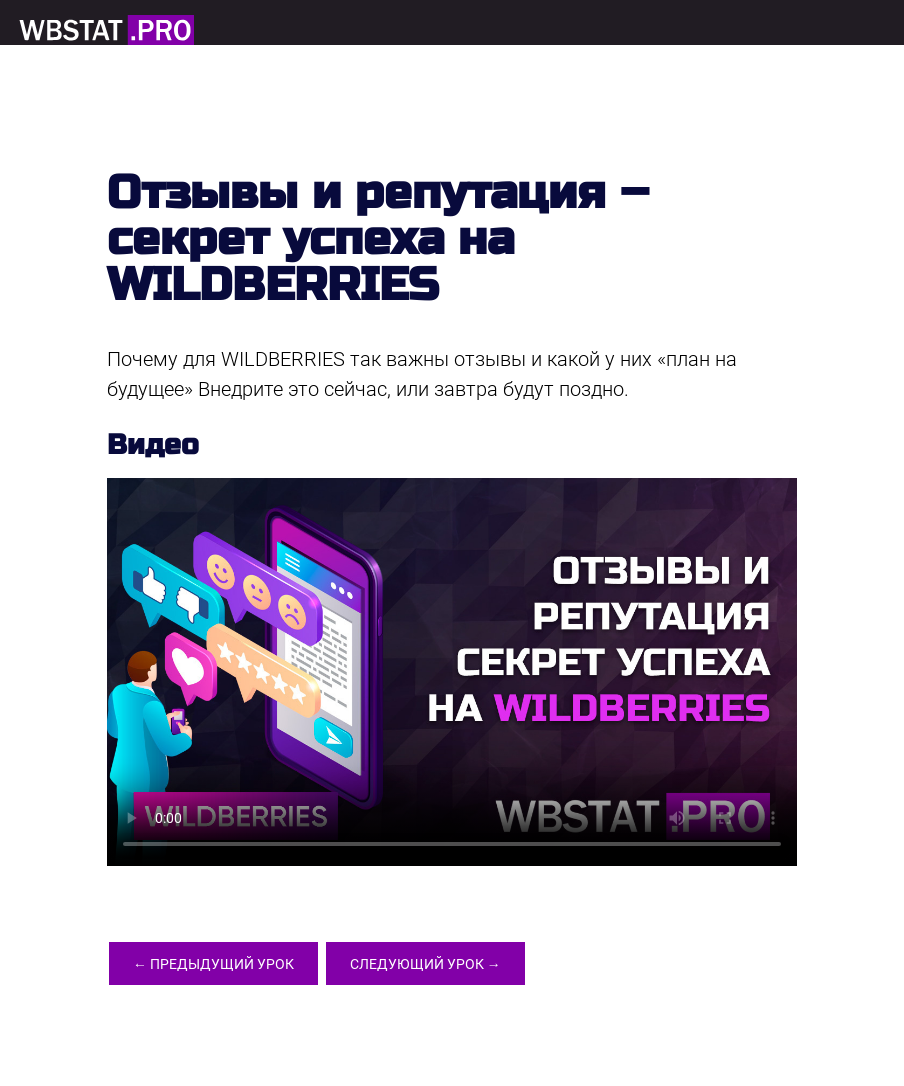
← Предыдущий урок (218, 966)
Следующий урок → (440, 966)
